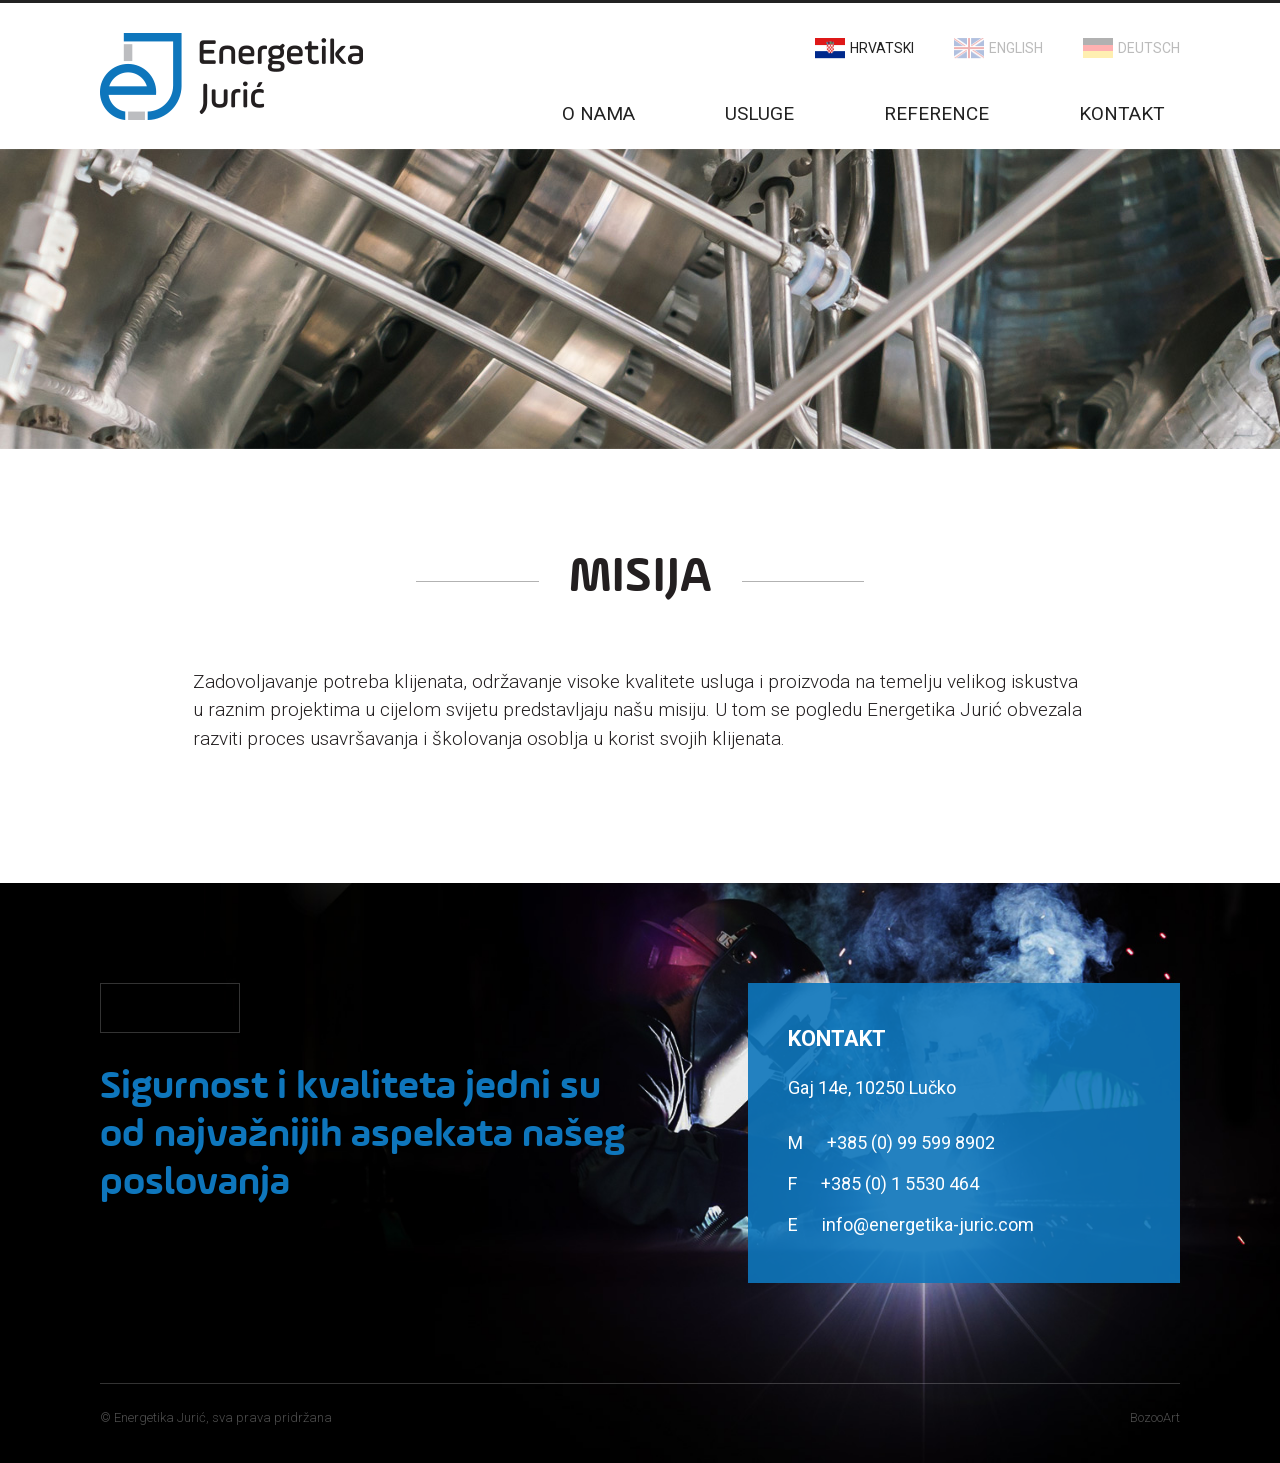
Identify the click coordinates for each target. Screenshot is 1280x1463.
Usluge (759, 113)
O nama (598, 113)
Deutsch (1149, 48)
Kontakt (1122, 113)
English (1016, 48)
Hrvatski (882, 48)
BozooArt (1155, 1417)
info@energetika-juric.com (928, 1224)
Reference (936, 113)
